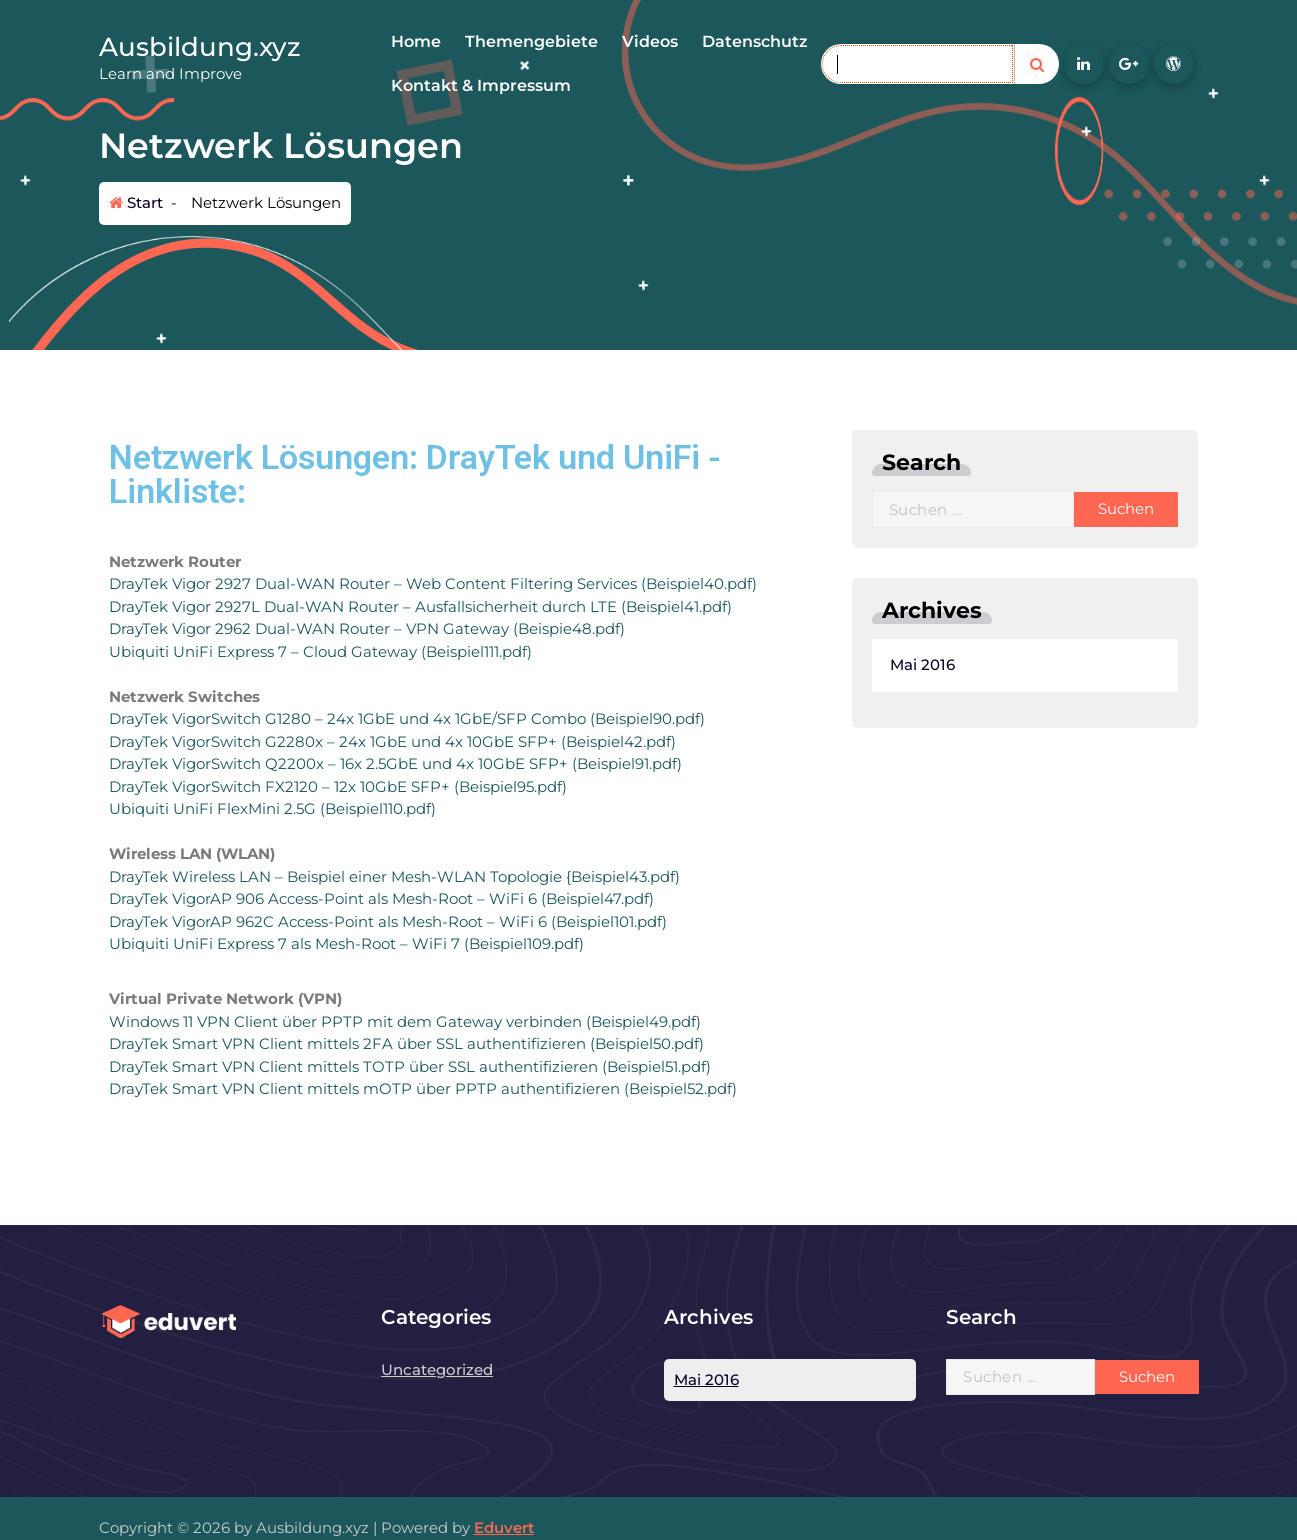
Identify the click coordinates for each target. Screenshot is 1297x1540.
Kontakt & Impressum (481, 85)
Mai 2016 (674, 664)
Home (416, 41)
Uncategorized (437, 1369)
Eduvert (504, 1527)
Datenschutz (755, 41)
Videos (650, 41)
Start (136, 202)
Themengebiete (531, 41)
